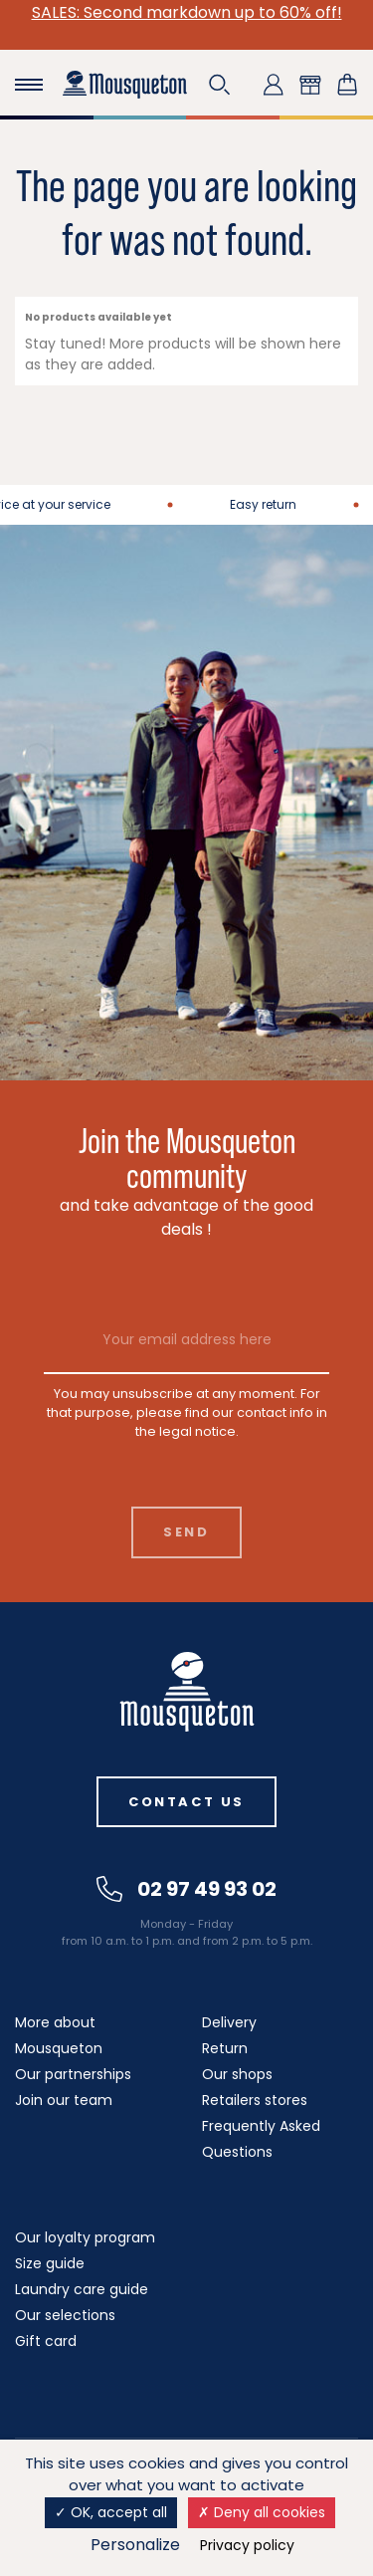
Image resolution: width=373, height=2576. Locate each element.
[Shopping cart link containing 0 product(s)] (347, 85)
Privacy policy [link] (247, 2545)
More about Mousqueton (58, 2035)
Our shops (237, 2074)
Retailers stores (254, 2100)
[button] (220, 85)
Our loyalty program (85, 2237)
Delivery (229, 2022)
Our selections (65, 2315)
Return (225, 2048)
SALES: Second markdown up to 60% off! (187, 12)
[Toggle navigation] (29, 85)
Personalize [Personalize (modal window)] (135, 2544)
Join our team (63, 2100)
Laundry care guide (81, 2289)
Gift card (46, 2341)
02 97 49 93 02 (186, 1889)
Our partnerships (73, 2074)
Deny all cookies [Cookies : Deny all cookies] (261, 2512)
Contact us (186, 1801)
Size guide (50, 2263)
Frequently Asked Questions (261, 2139)
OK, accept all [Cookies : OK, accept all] (111, 2512)
